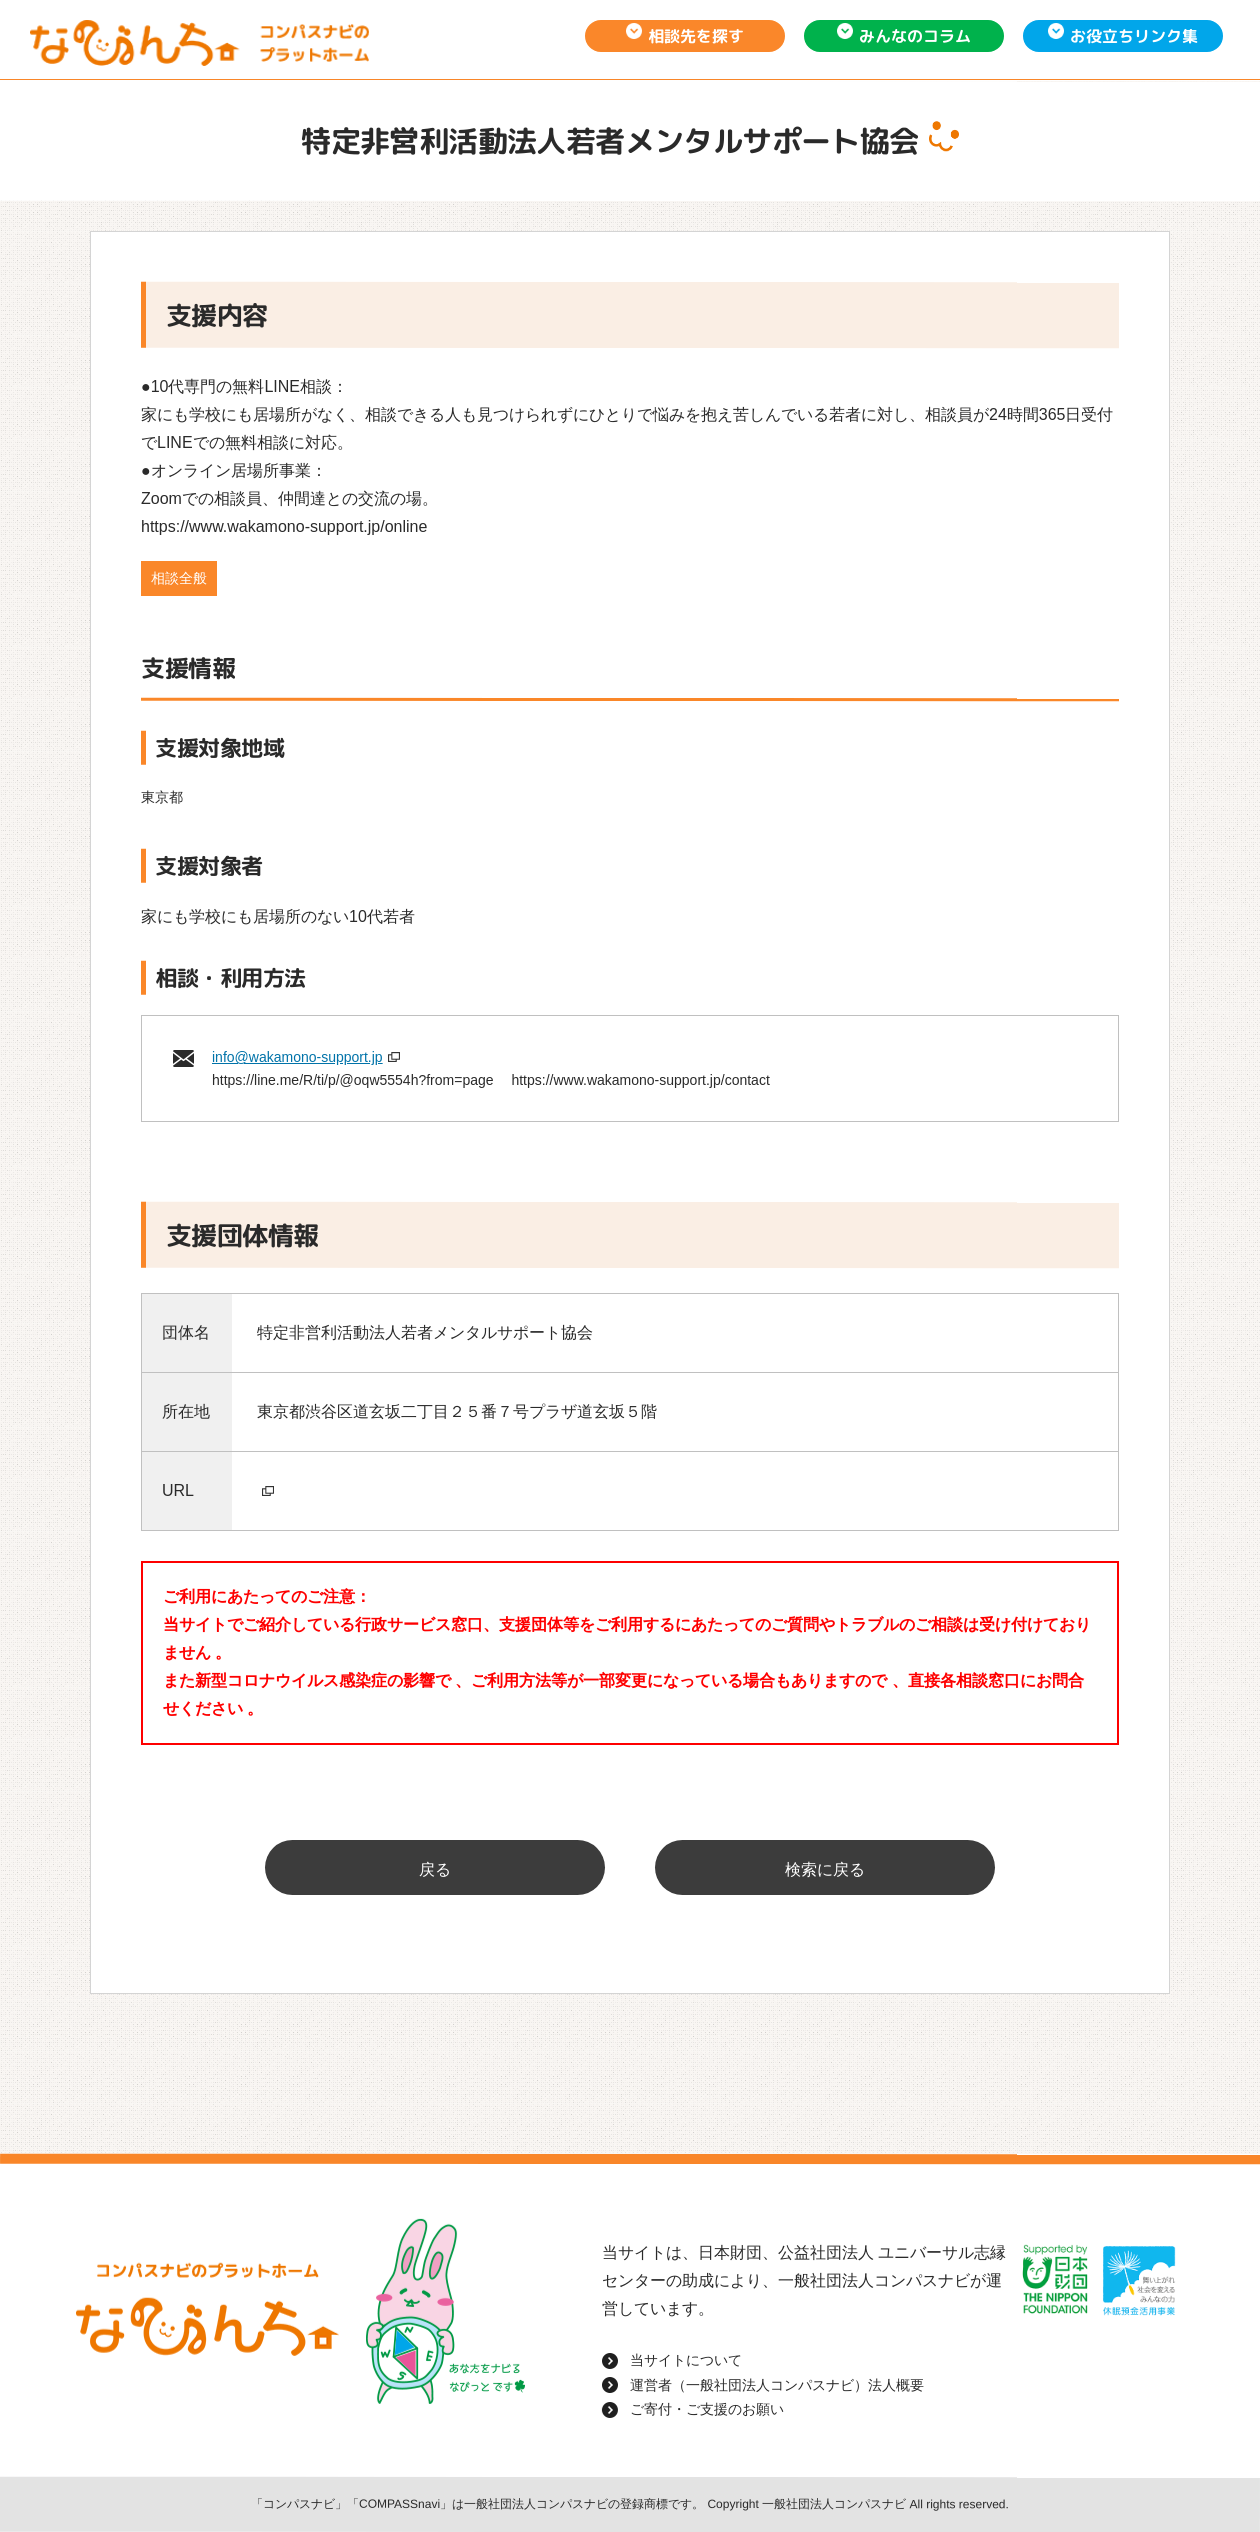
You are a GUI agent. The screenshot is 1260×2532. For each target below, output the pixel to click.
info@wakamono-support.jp (297, 1057)
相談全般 (179, 578)
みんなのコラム (915, 36)
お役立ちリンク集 (1134, 36)
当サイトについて (686, 2360)
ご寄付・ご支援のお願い (707, 2409)
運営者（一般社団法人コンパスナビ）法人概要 (777, 2384)
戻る (435, 1869)
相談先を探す (696, 36)
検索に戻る (825, 1869)
